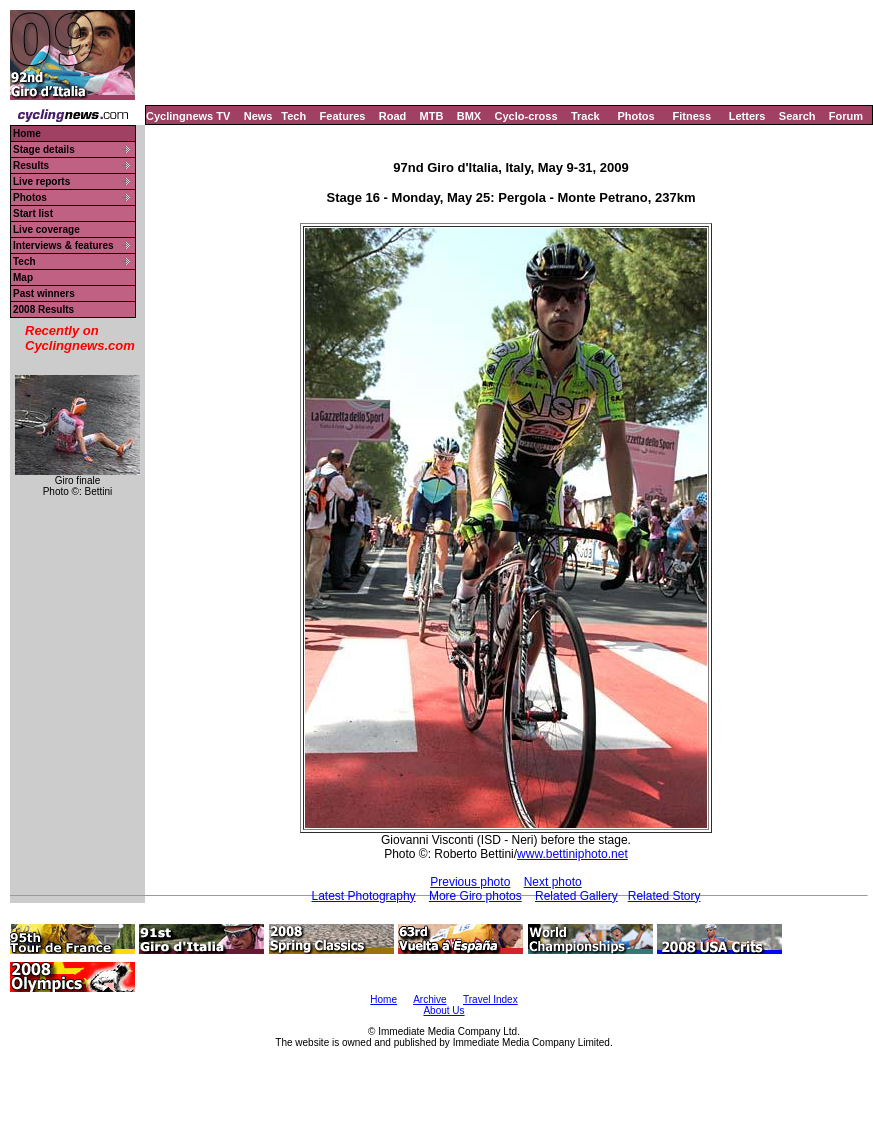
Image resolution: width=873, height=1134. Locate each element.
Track (585, 116)
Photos (635, 116)
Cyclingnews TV (188, 116)
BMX (469, 116)
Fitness (691, 116)
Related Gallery (576, 896)
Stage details (44, 149)
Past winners (44, 293)
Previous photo (470, 882)
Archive (429, 999)
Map (23, 277)
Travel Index (490, 999)
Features (343, 116)
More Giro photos (475, 896)
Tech (293, 116)
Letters (747, 116)
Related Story (664, 896)
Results (31, 165)
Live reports (41, 181)
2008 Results (43, 309)
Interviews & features (63, 245)
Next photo (553, 882)
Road (393, 116)
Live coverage (46, 229)
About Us (443, 1010)
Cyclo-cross (526, 116)
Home (27, 133)
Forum (846, 116)
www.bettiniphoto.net (572, 854)
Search (797, 116)
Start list (33, 213)
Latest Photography (364, 896)
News (258, 116)
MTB (432, 116)
